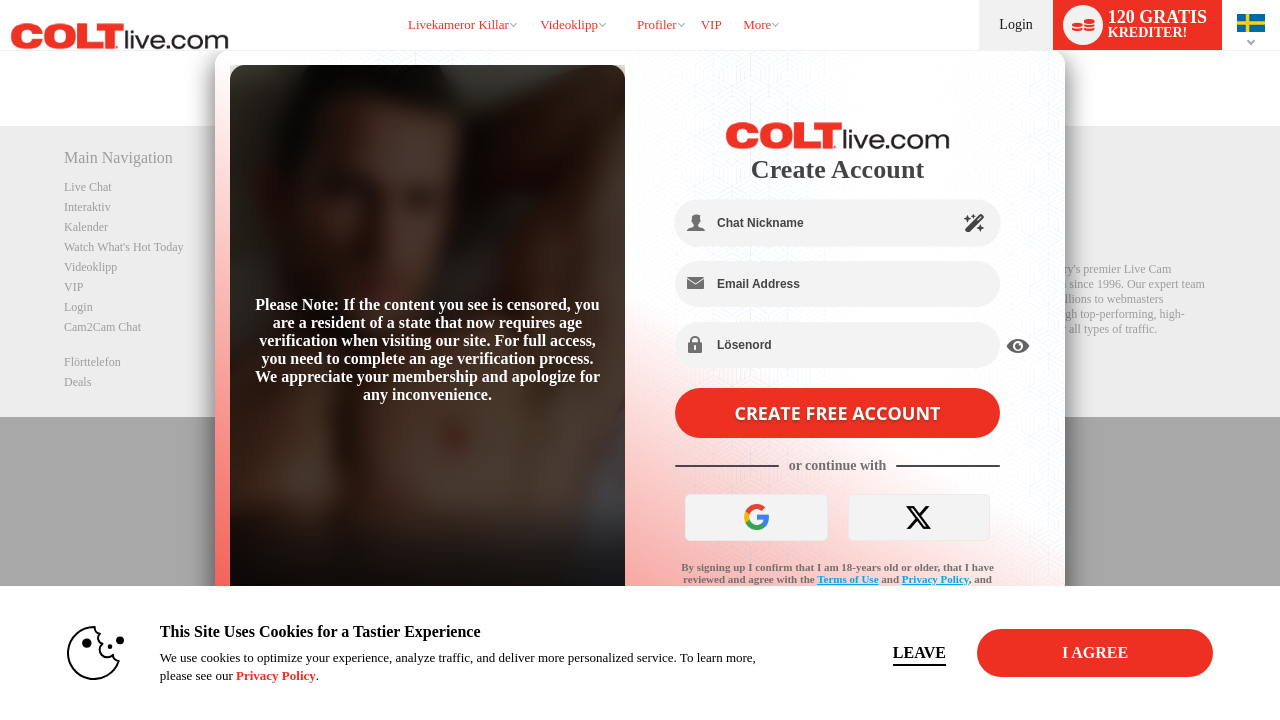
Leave (919, 652)
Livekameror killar (458, 24)
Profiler (657, 24)
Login (1015, 24)
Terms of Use (847, 579)
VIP (711, 24)
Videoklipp (569, 24)
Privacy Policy (935, 579)
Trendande (531, 0)
